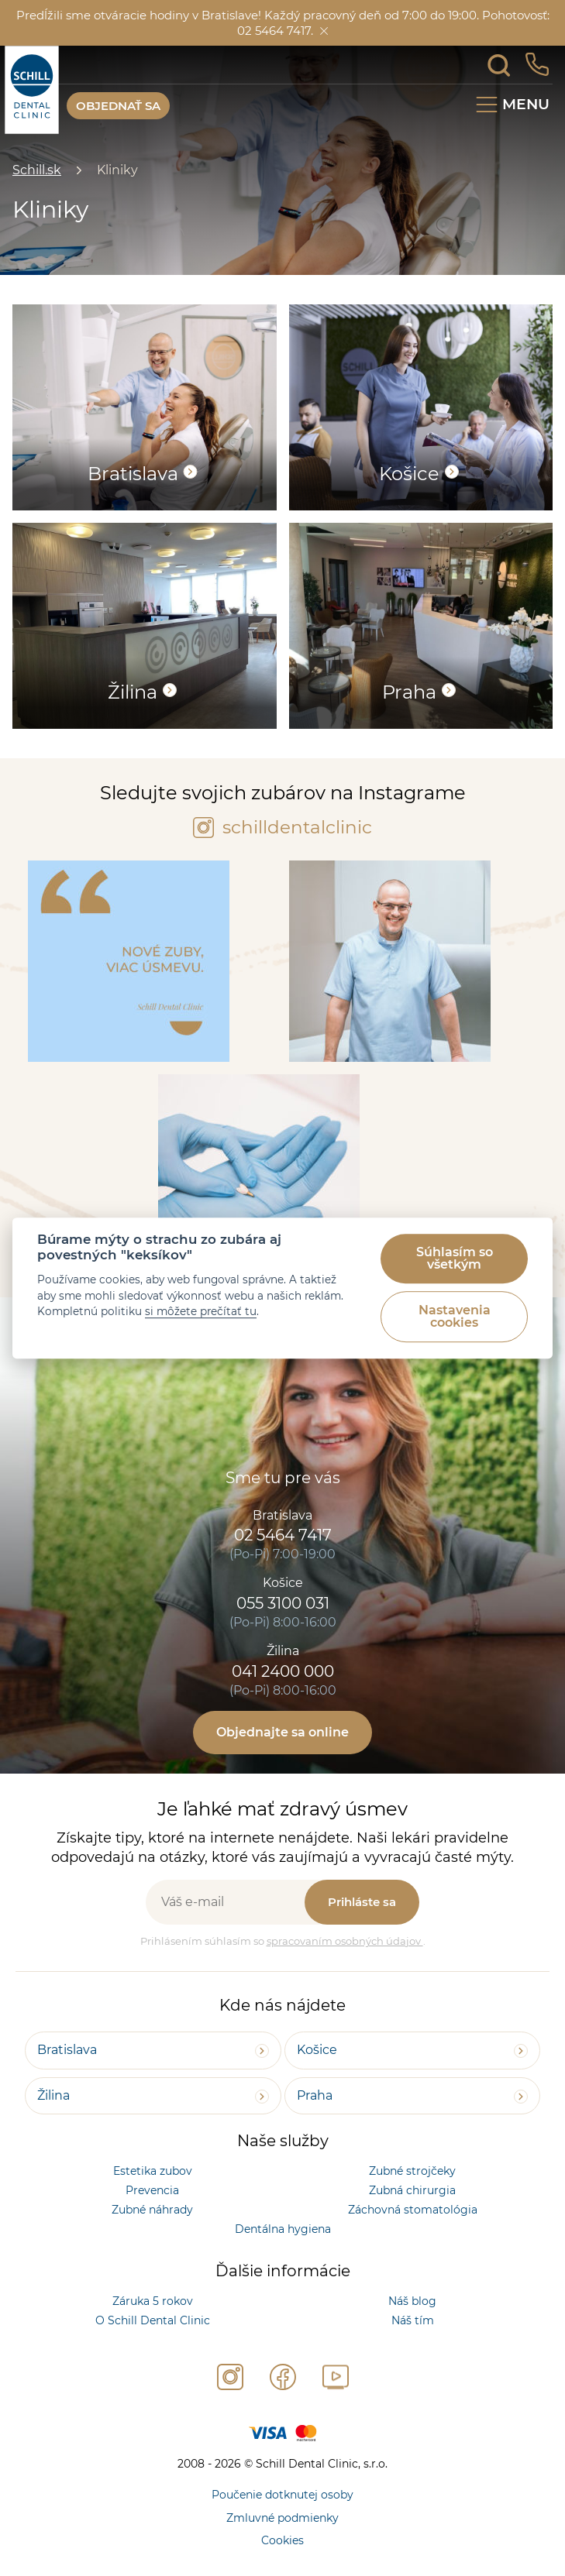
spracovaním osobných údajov (345, 1941)
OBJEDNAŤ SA (118, 105)
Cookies (282, 2540)
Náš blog (412, 2301)
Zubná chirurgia (412, 2190)
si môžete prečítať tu (201, 1311)
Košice (317, 2049)
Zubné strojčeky (412, 2171)
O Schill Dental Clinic (152, 2320)
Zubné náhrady (152, 2210)
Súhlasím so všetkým (454, 1258)
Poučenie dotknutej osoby (282, 2495)
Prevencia (152, 2190)
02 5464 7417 (283, 1535)
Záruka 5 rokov (152, 2301)
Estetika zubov (152, 2171)
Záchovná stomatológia (412, 2210)
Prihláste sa (362, 1901)
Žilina (53, 2095)
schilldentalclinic (282, 827)
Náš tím (412, 2320)
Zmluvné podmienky (282, 2518)
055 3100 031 (282, 1603)
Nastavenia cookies (455, 1316)
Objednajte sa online (282, 1732)
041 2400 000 (283, 1671)
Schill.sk (36, 170)
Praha (314, 2095)
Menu (525, 104)
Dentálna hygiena (283, 2229)
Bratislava (67, 2049)
